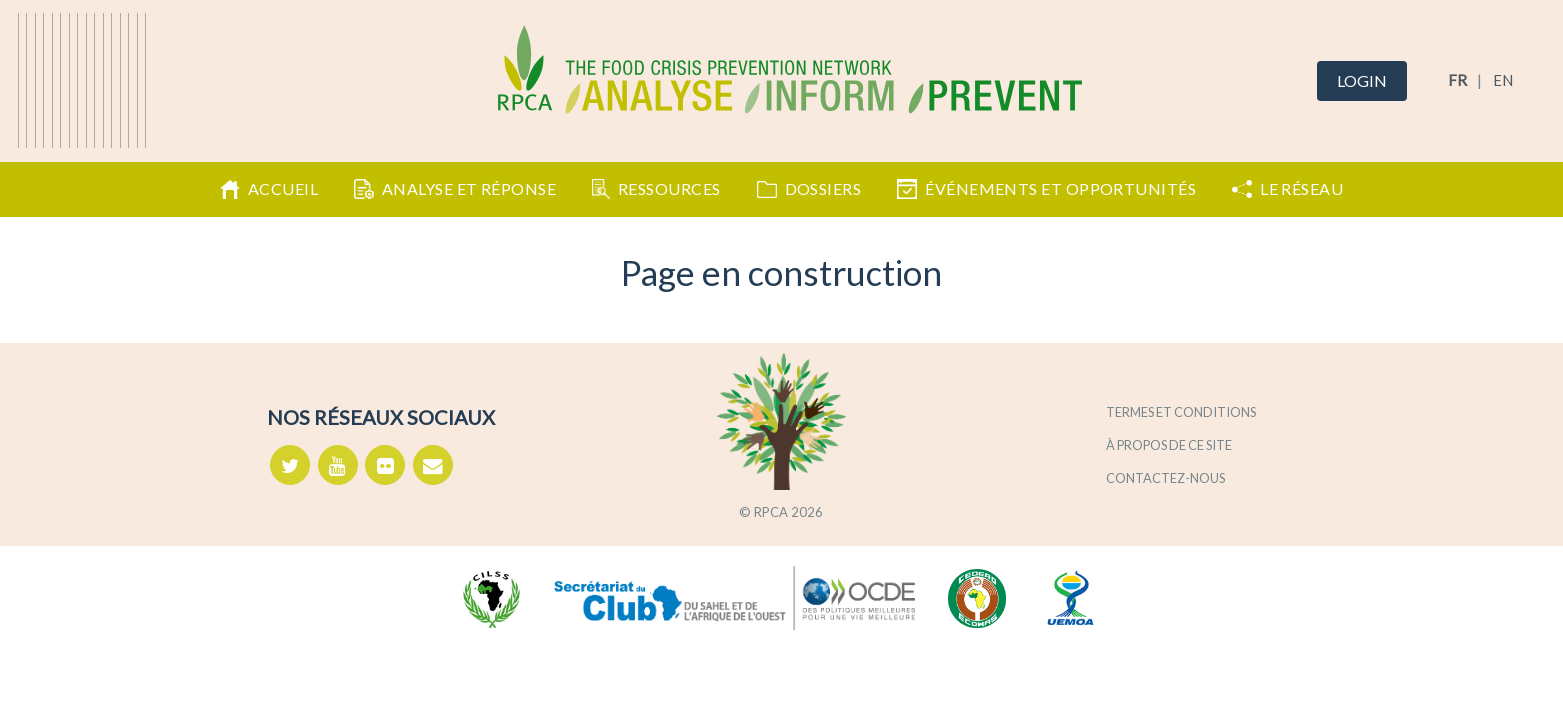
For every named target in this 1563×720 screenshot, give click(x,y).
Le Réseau (1287, 188)
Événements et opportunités (1046, 189)
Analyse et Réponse (455, 189)
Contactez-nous (1165, 478)
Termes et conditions (1181, 412)
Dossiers (809, 188)
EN (1503, 80)
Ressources (656, 189)
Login (1362, 80)
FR (1457, 80)
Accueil (269, 189)
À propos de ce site (1169, 445)
